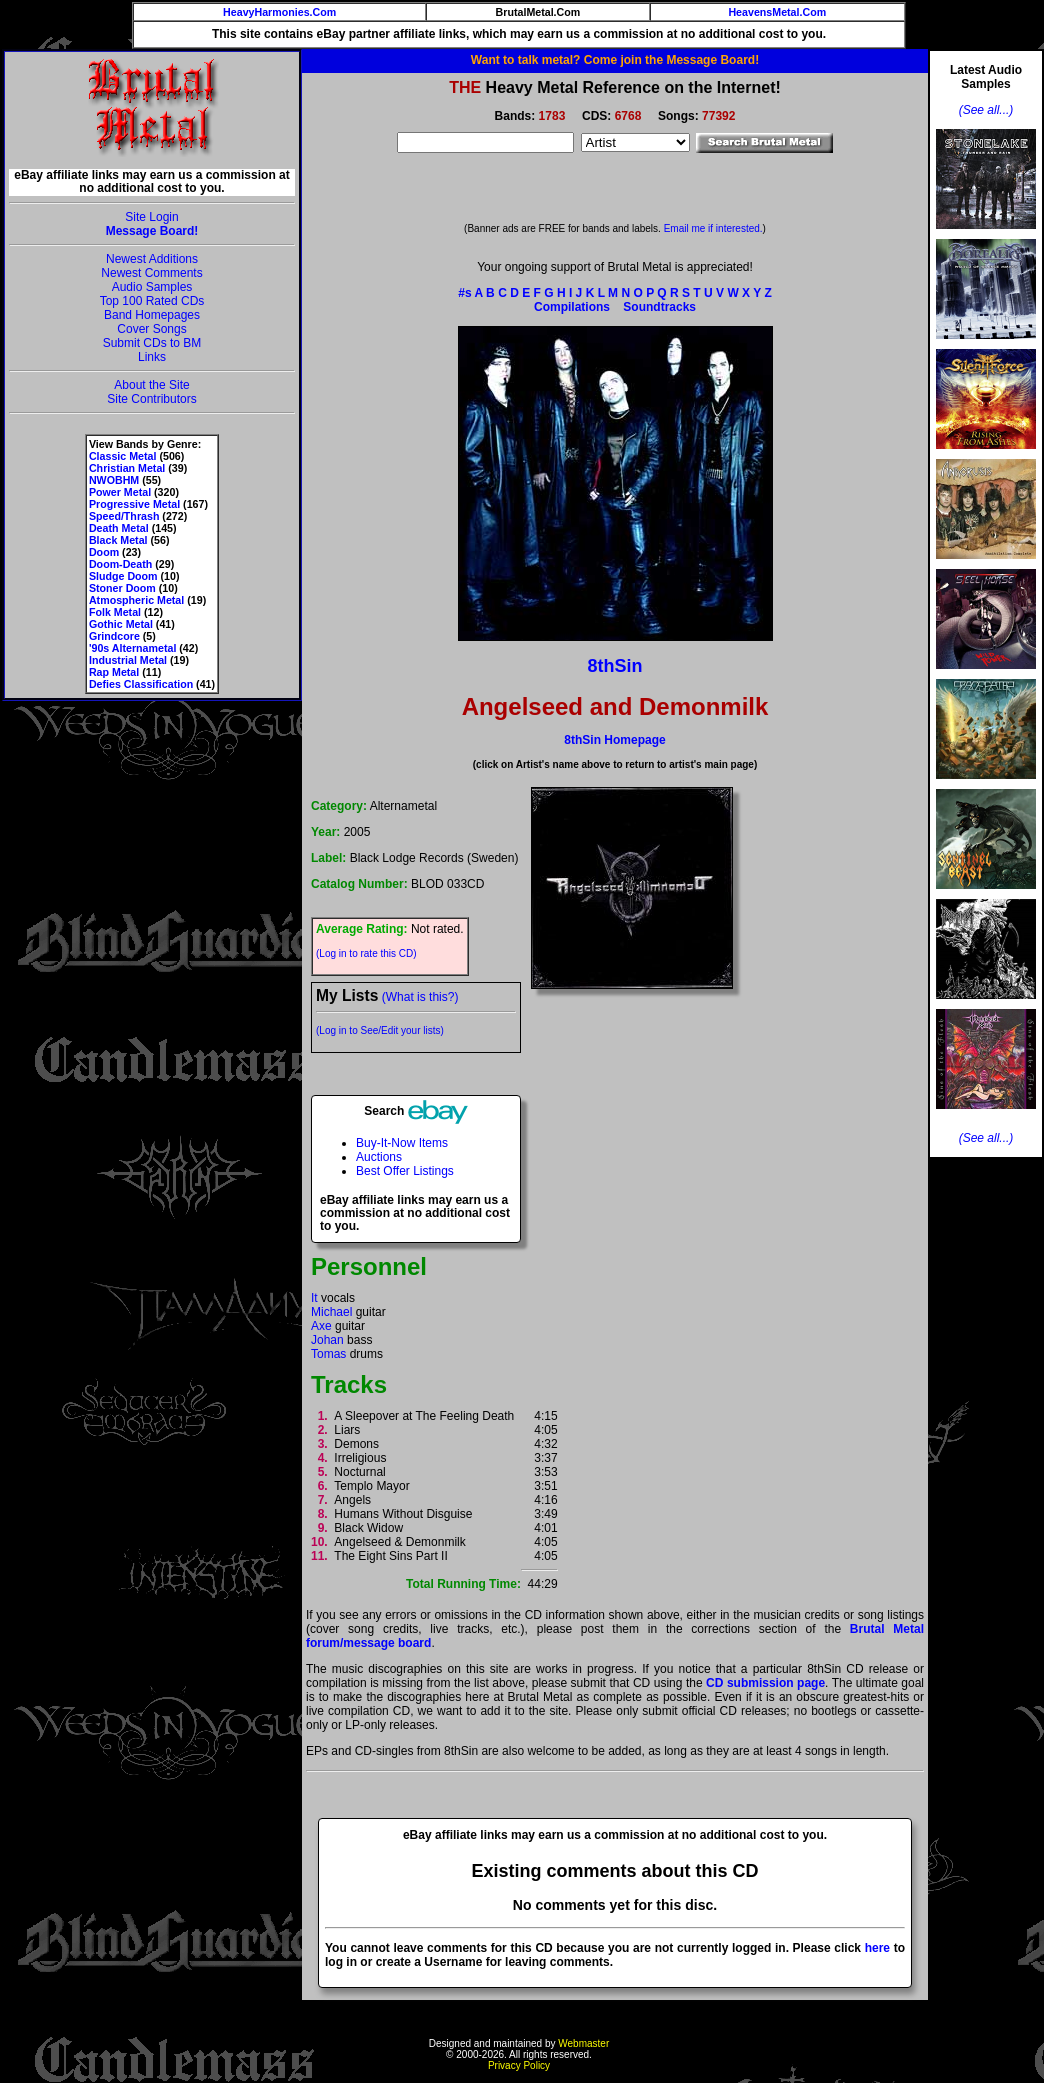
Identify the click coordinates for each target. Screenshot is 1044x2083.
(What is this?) (420, 997)
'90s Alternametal (132, 648)
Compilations (572, 307)
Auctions (379, 1157)
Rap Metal (114, 672)
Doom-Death (120, 564)
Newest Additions (152, 259)
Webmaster (583, 2043)
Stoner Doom (122, 588)
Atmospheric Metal (136, 600)
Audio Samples (152, 287)
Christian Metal (127, 468)
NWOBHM (114, 480)
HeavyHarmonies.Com (279, 12)
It (314, 1298)
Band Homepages (152, 315)
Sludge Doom (123, 576)
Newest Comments (151, 273)
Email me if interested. (713, 228)
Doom (104, 552)
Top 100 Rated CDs (152, 301)
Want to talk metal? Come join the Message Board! (615, 60)
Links (152, 357)
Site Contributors (151, 399)
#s (464, 293)
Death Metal (119, 528)
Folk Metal (115, 612)
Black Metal (118, 540)
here (877, 1948)
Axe (321, 1326)
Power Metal (120, 492)
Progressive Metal (134, 504)
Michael (331, 1312)
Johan (327, 1340)
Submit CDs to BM (152, 343)
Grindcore (114, 636)
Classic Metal (123, 456)
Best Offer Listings (405, 1171)
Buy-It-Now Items (402, 1143)
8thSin (614, 666)
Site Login (151, 217)
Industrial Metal (128, 660)
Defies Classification (141, 684)
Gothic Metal (121, 624)
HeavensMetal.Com (777, 12)
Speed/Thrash (124, 516)
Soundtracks (659, 307)
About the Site (151, 385)
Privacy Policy (519, 2065)
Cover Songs (151, 329)
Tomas (328, 1354)
